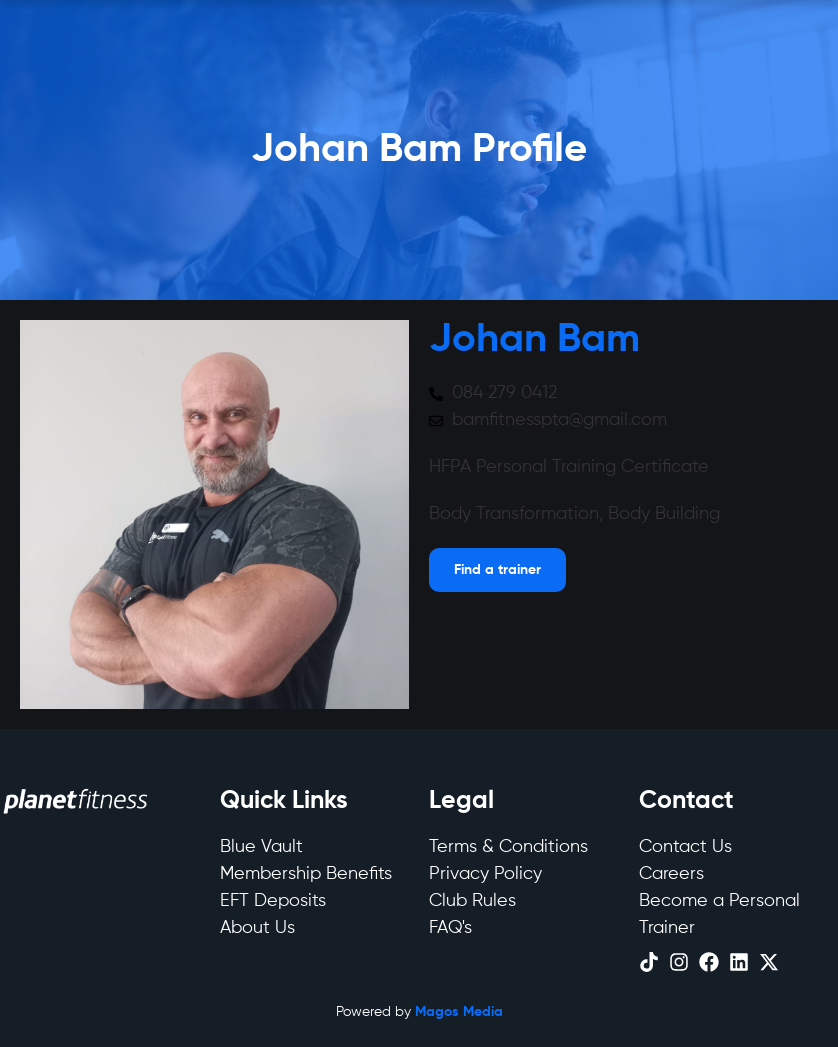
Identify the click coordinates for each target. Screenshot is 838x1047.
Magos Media (459, 1012)
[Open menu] (497, 570)
